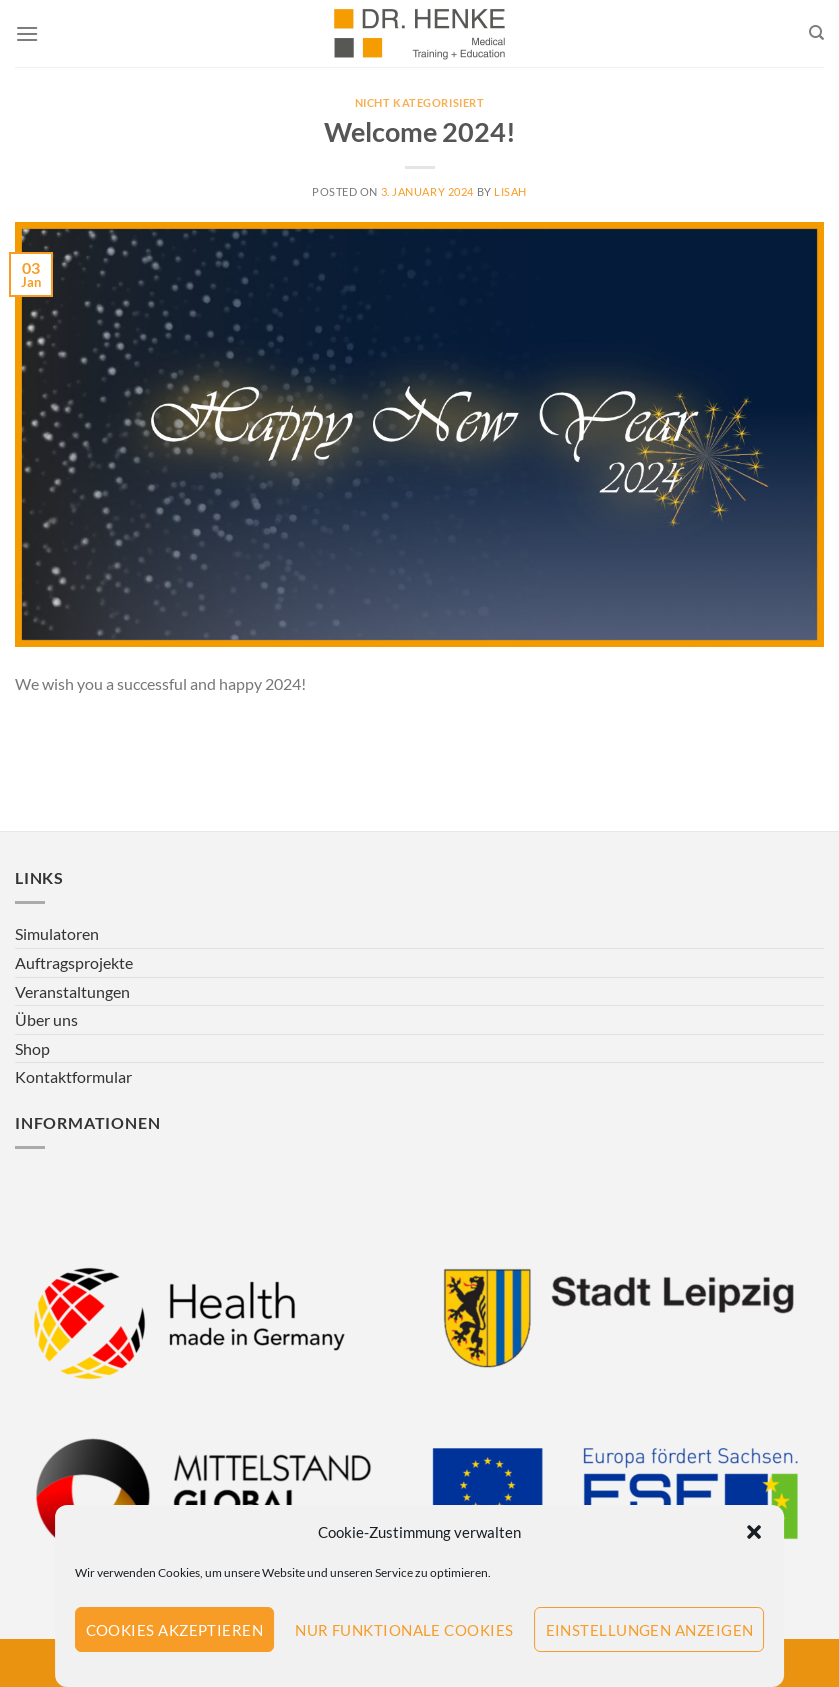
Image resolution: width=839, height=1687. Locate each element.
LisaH (510, 191)
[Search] (816, 33)
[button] (754, 1532)
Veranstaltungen (72, 991)
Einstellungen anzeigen (650, 1630)
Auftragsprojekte (74, 962)
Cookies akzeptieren (175, 1630)
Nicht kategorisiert (420, 102)
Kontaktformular (73, 1076)
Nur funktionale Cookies (404, 1630)
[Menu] (27, 33)
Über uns (46, 1019)
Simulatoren (57, 933)
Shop (32, 1048)
